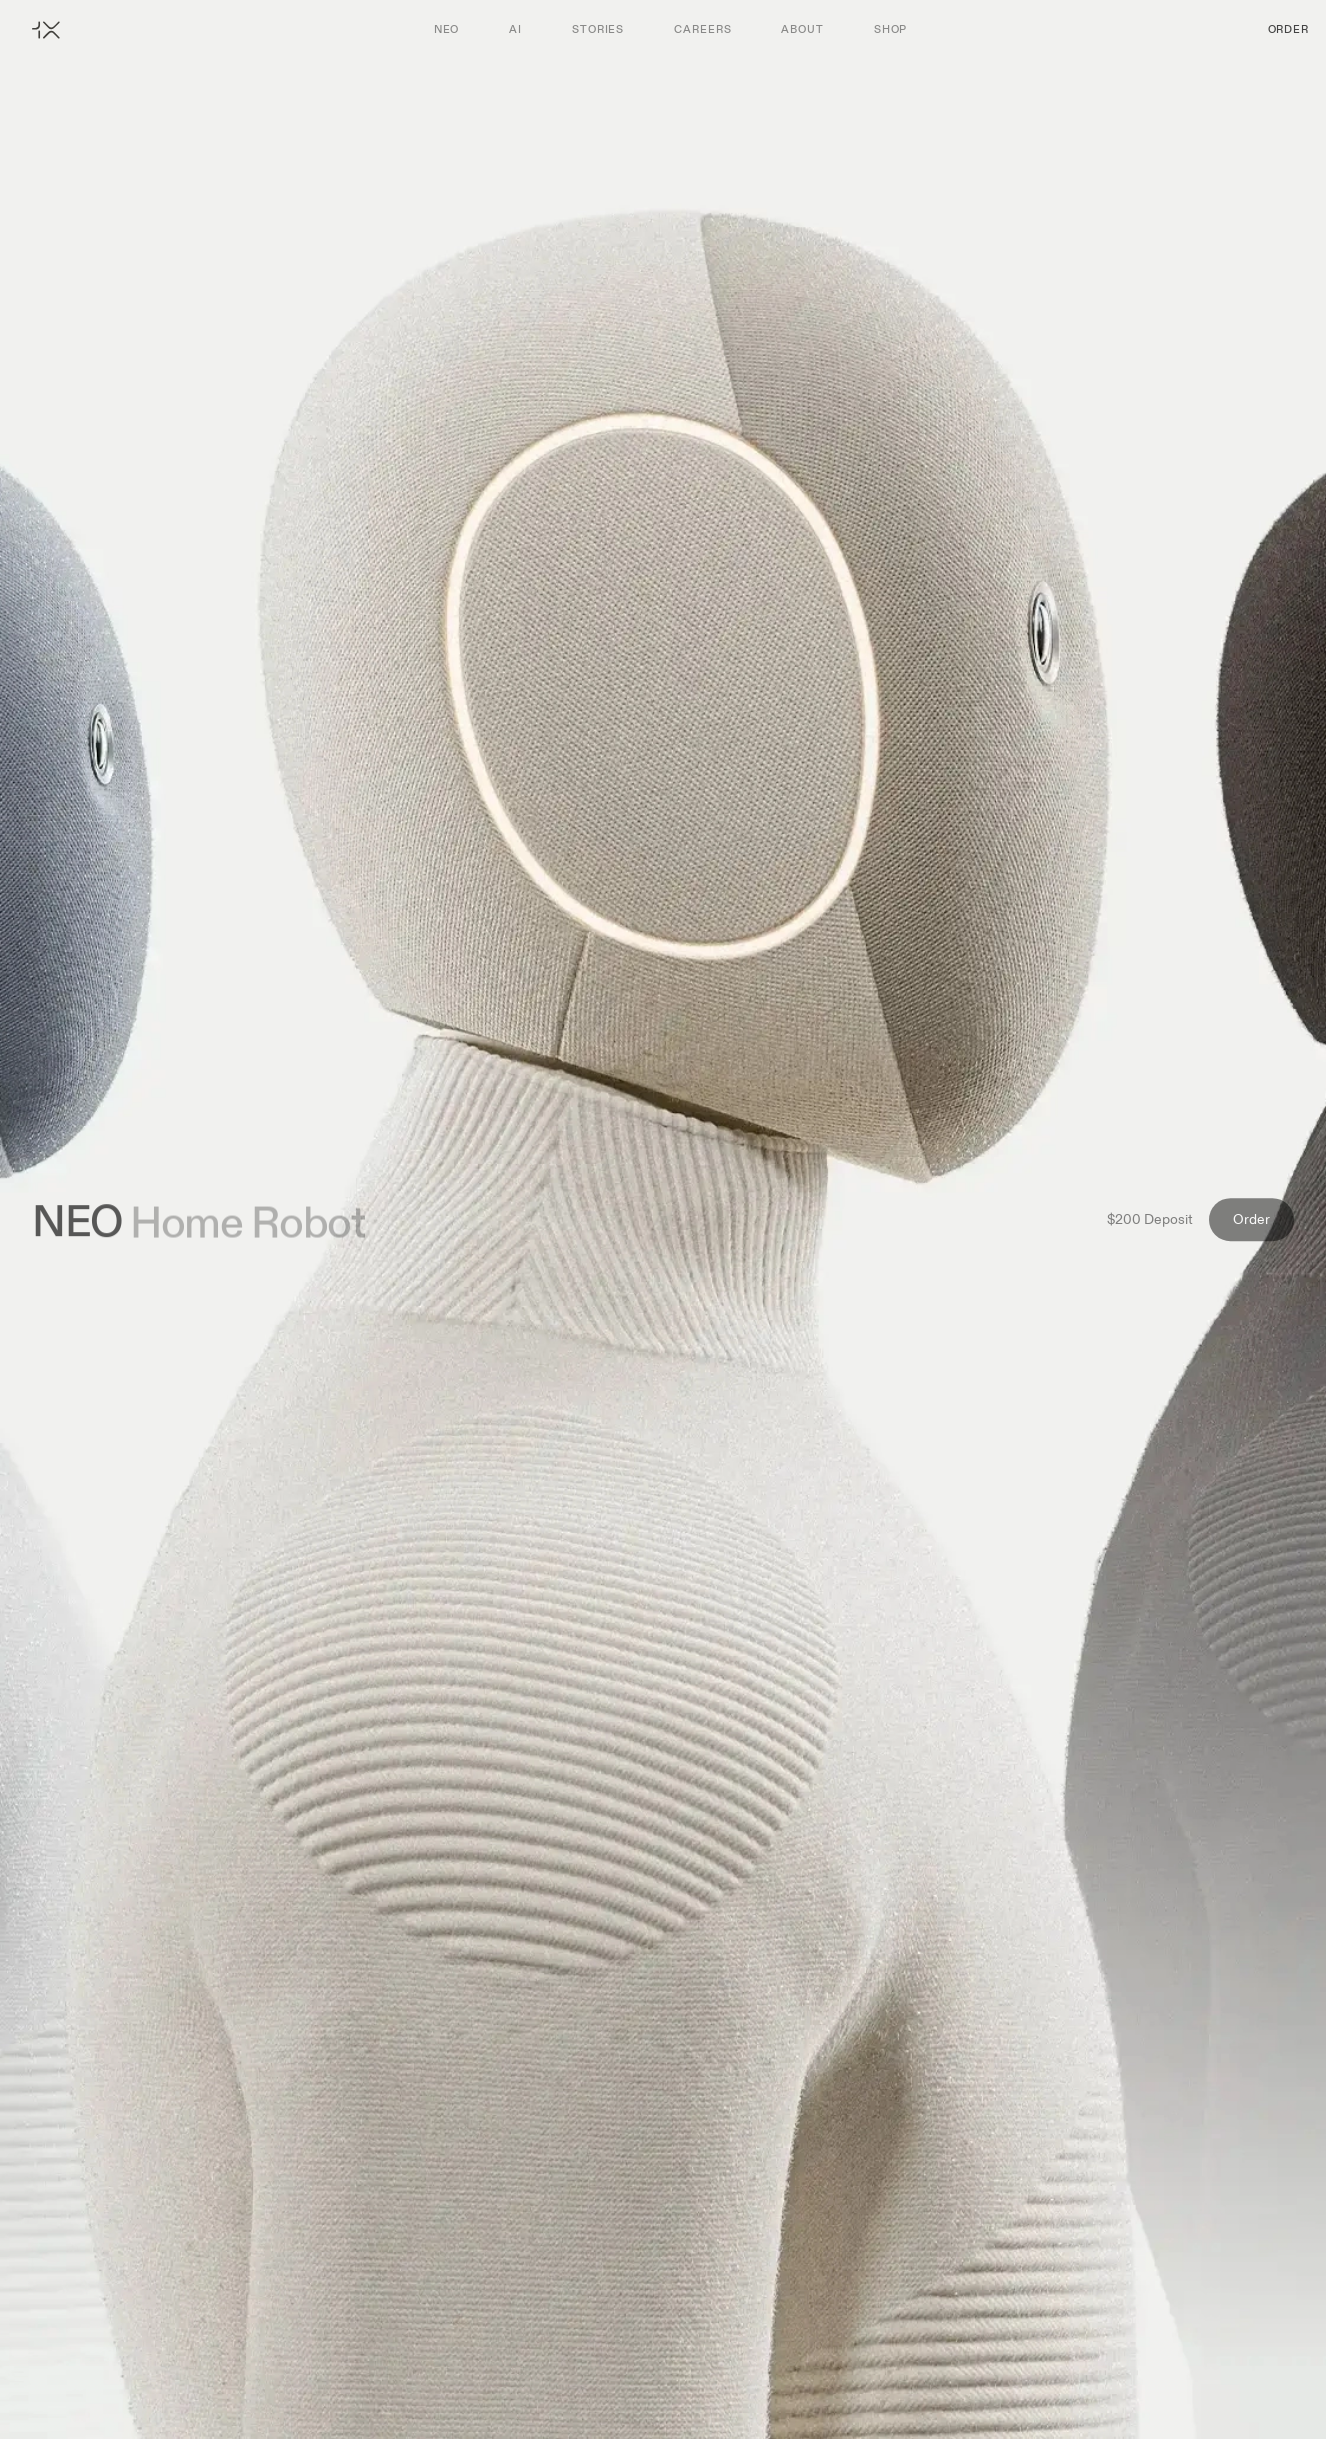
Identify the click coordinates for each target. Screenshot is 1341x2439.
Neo (447, 29)
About (802, 29)
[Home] (46, 29)
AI (515, 29)
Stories (598, 29)
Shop (891, 29)
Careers (702, 29)
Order (1288, 29)
